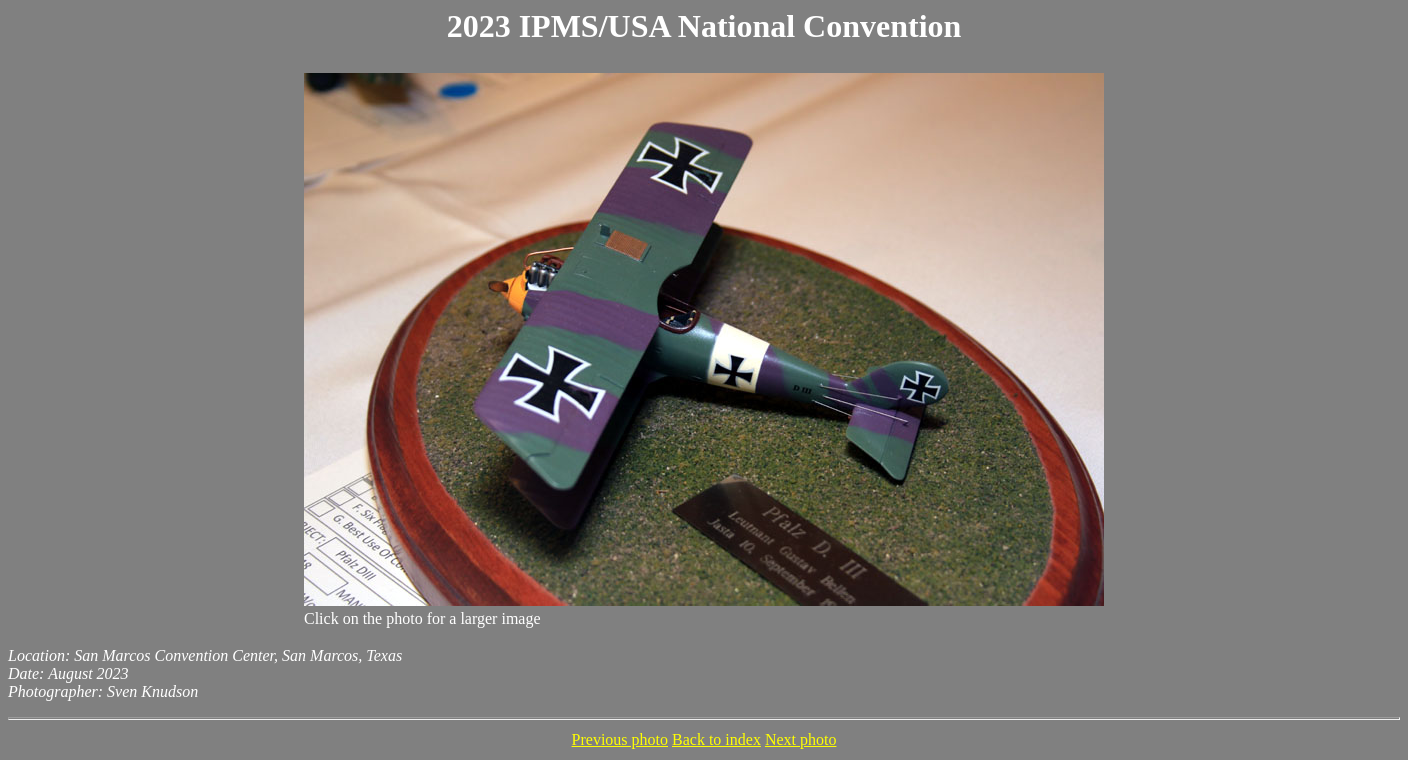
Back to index (716, 739)
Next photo (801, 739)
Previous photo (620, 739)
